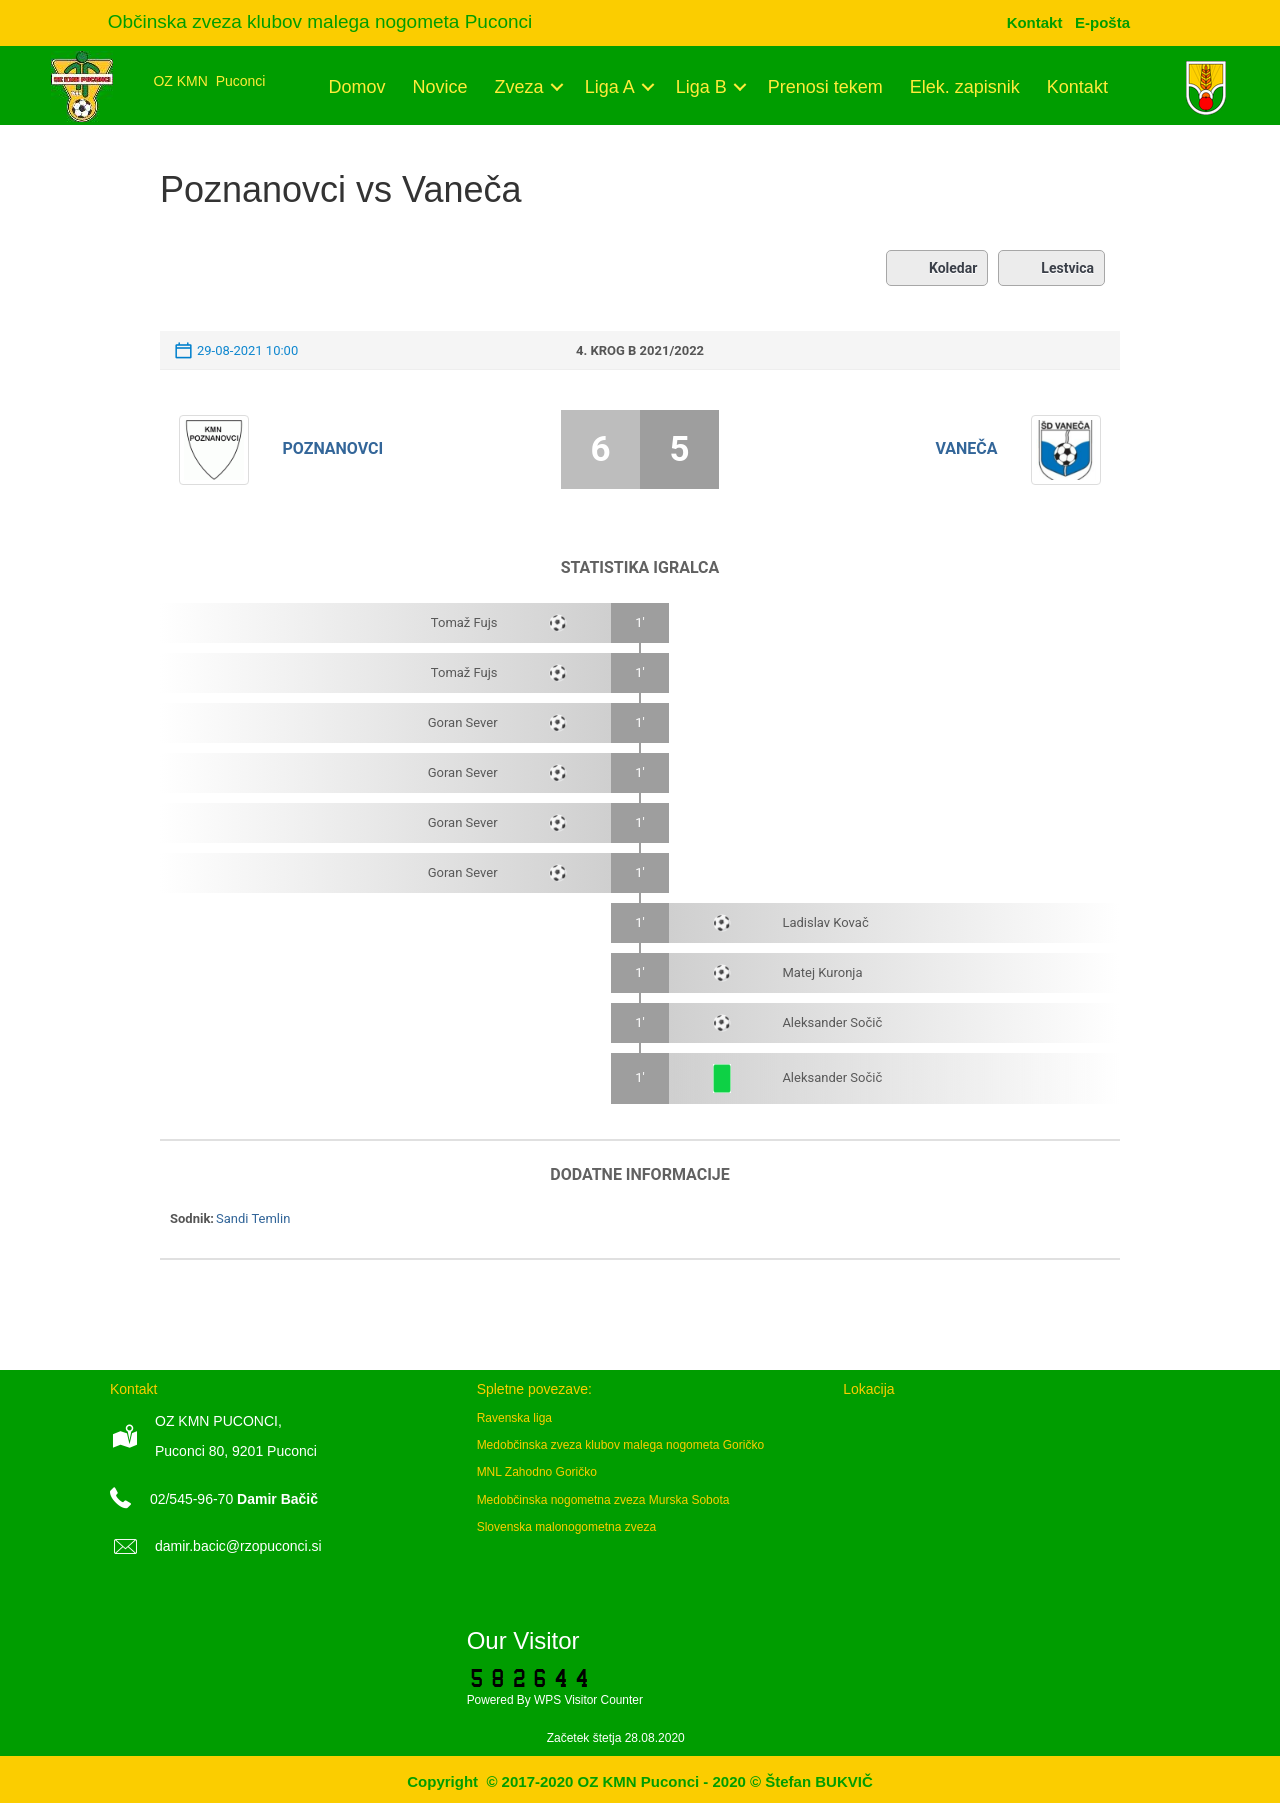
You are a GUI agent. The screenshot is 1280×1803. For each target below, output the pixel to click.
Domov (357, 87)
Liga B (701, 87)
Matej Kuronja (822, 972)
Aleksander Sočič (832, 1022)
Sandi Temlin (253, 1218)
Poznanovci (333, 448)
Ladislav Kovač (825, 922)
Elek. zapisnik (965, 87)
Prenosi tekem (825, 87)
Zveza (519, 87)
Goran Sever (463, 722)
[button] (557, 87)
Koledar (937, 268)
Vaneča (966, 448)
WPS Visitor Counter (588, 1700)
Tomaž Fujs (464, 622)
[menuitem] (1102, 22)
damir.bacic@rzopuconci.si (238, 1546)
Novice (440, 87)
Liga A (610, 87)
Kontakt (1077, 87)
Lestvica (1051, 268)
